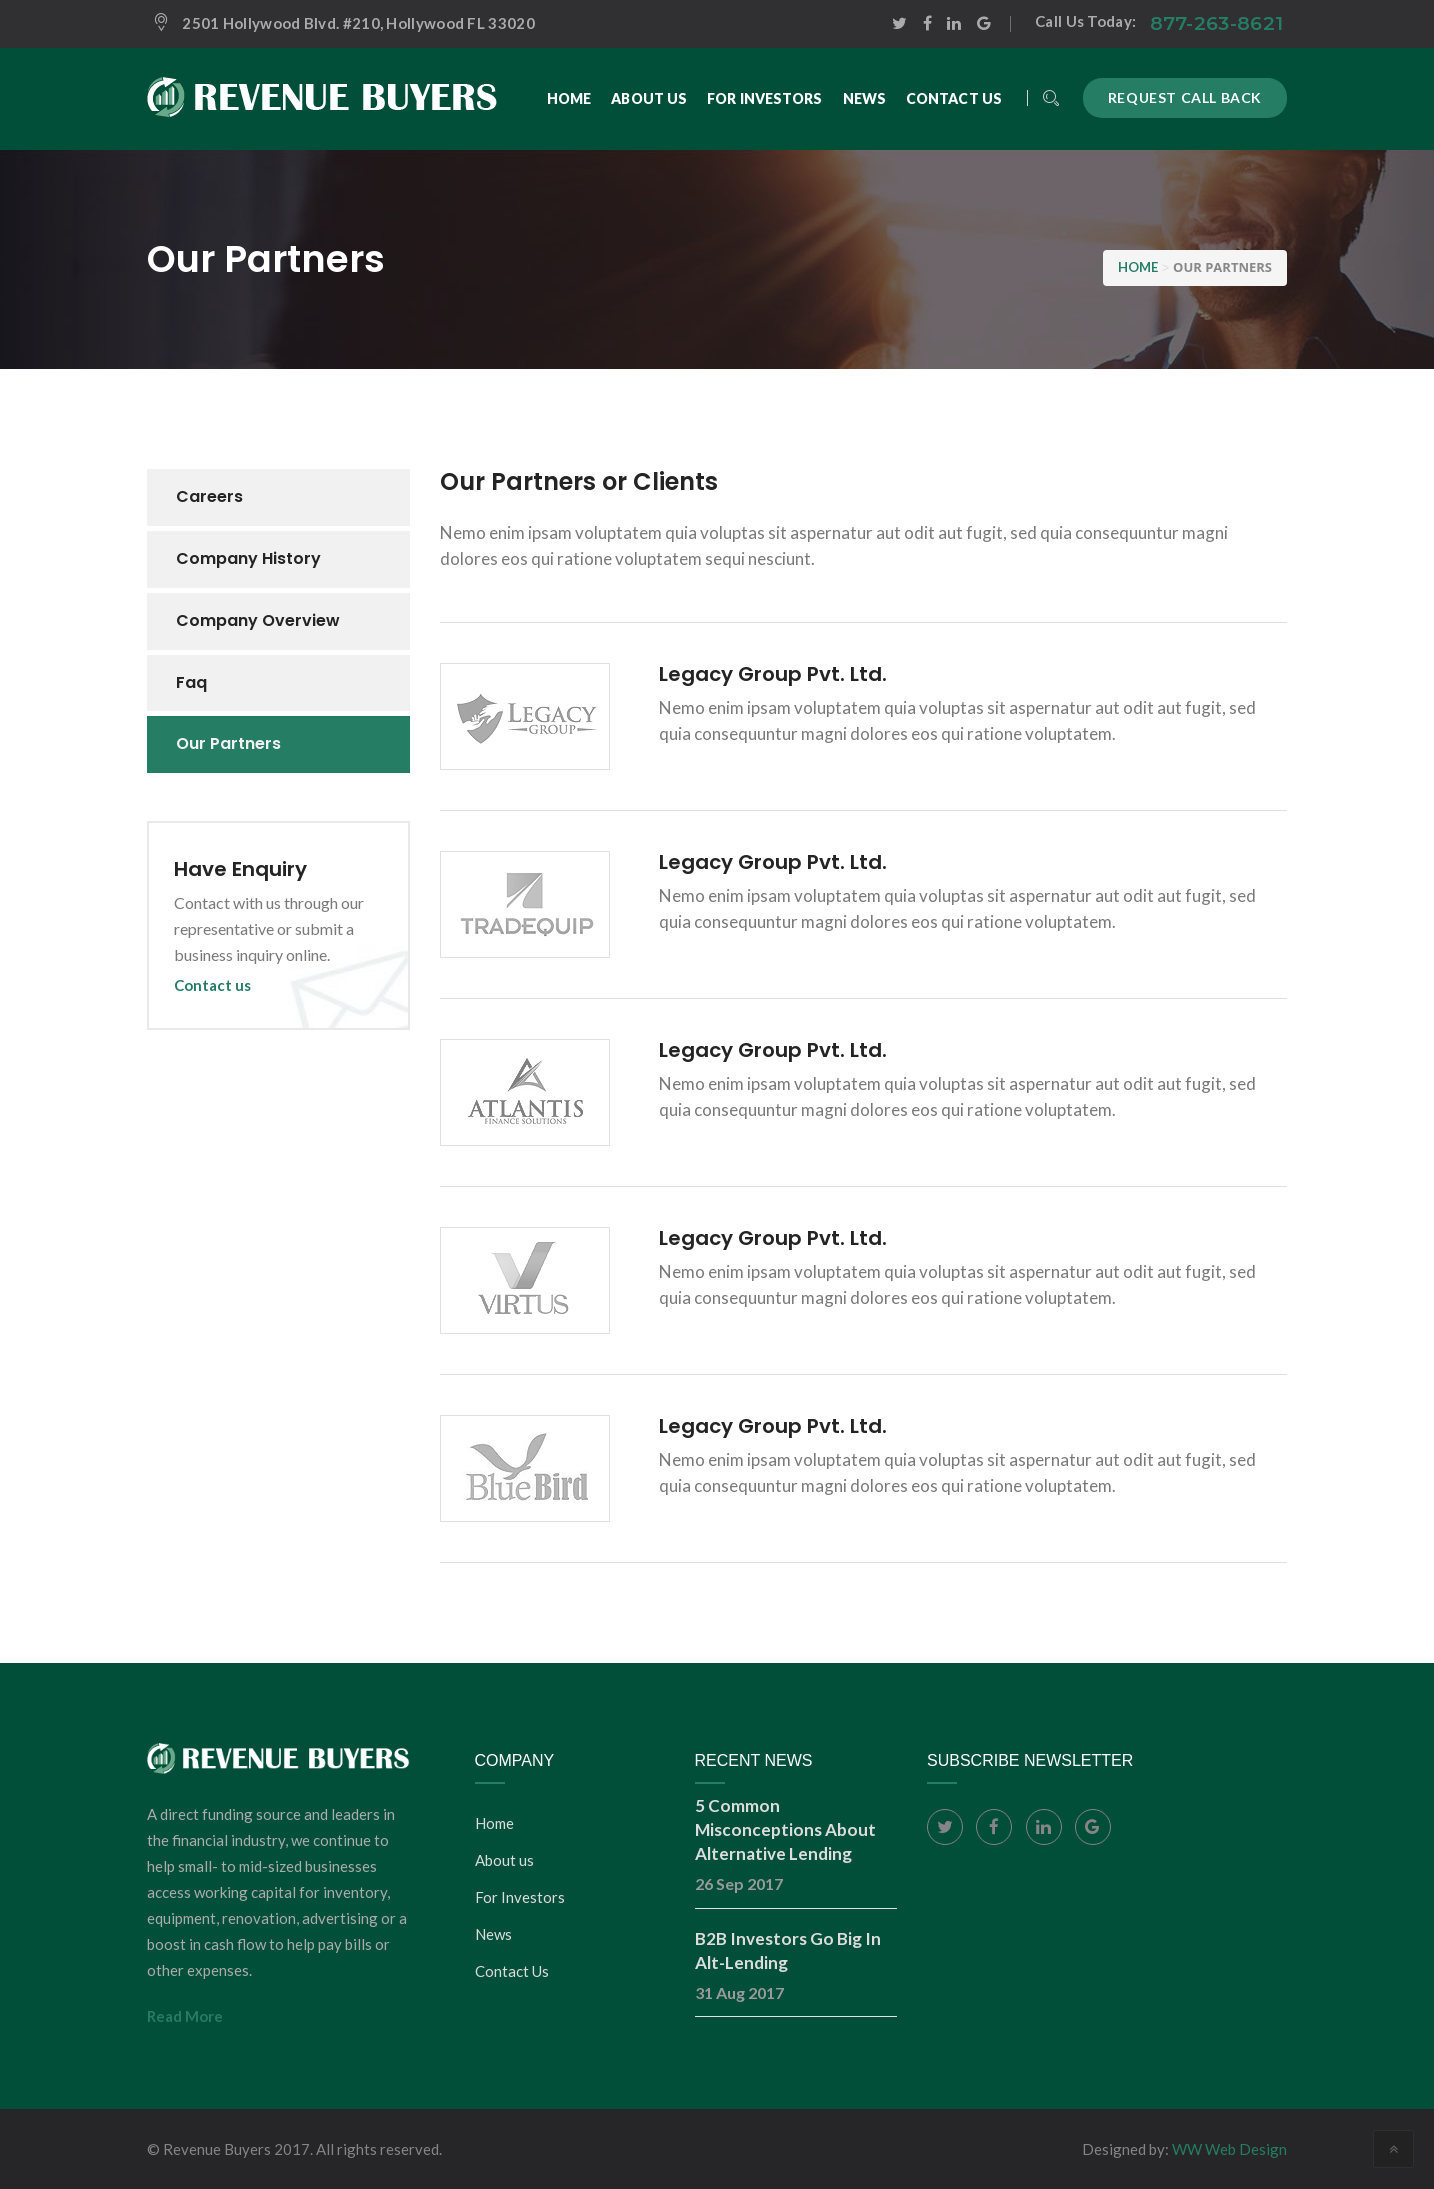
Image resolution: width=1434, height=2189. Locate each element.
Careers (209, 496)
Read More (185, 2016)
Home (494, 1823)
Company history (248, 558)
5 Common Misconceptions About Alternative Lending (785, 1829)
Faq (191, 682)
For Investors (520, 1897)
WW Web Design (1229, 2149)
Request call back (1185, 97)
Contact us (212, 985)
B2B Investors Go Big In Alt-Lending (788, 1950)
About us (504, 1860)
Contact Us (512, 1971)
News (493, 1934)
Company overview (258, 620)
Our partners (228, 743)
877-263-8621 (1217, 23)
